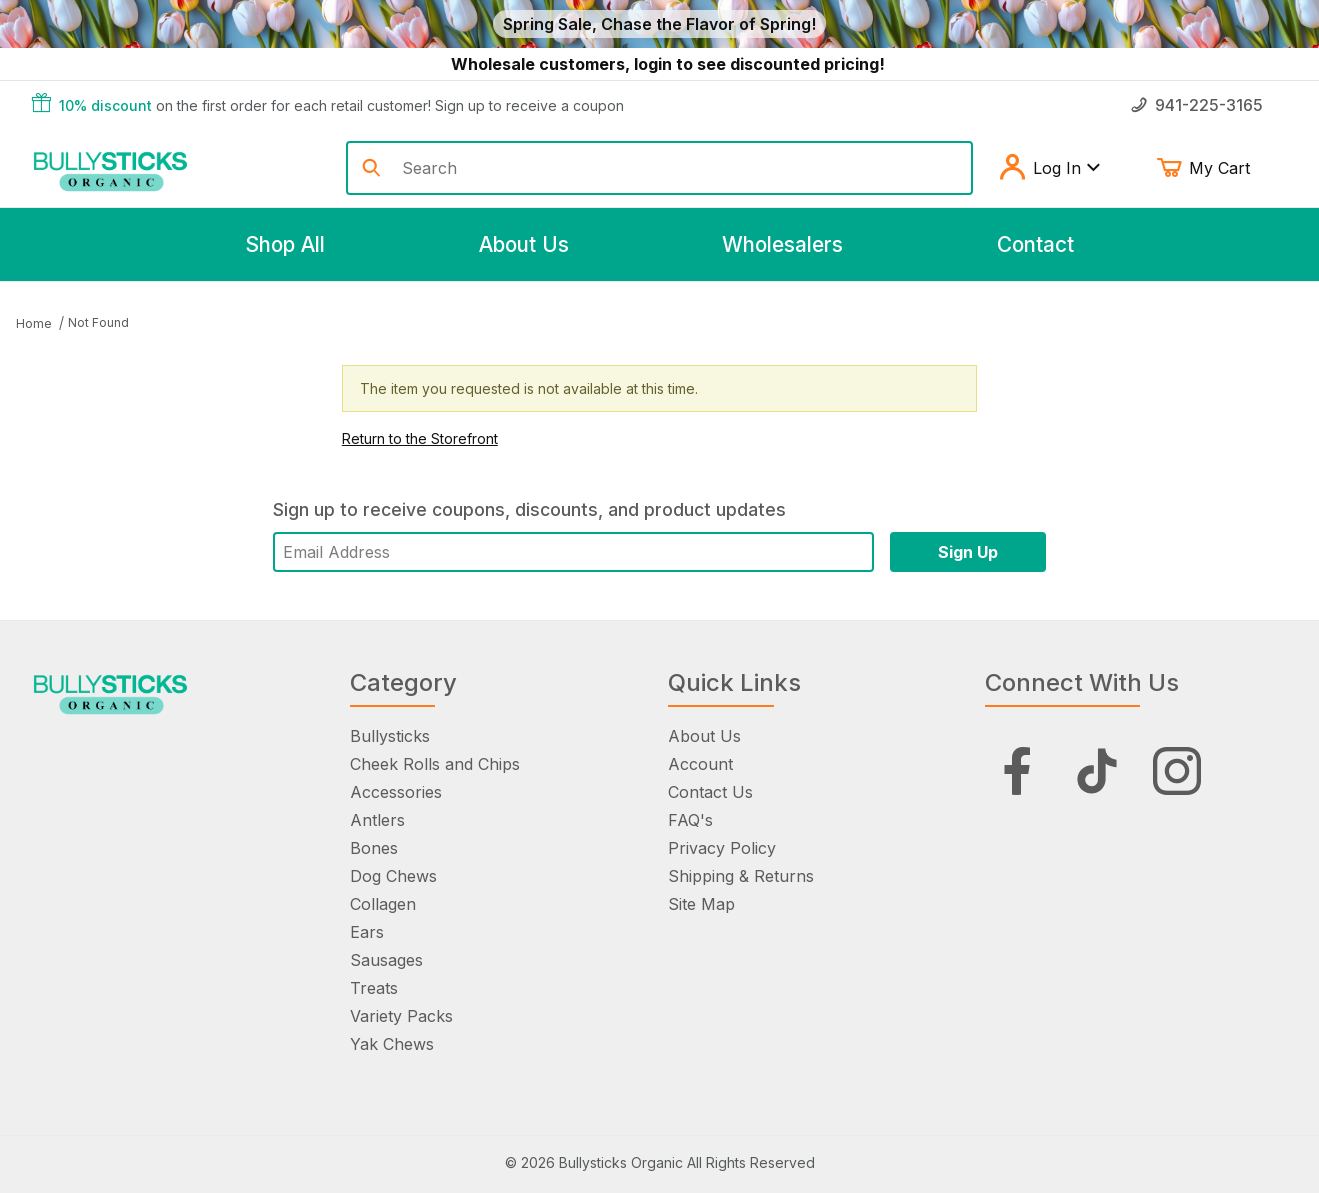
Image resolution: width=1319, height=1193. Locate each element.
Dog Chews (393, 876)
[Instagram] (1177, 771)
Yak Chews (392, 1044)
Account (700, 764)
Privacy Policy (722, 848)
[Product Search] (679, 168)
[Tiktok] (1097, 771)
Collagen (383, 904)
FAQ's (690, 820)
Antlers (377, 820)
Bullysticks (390, 736)
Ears (367, 932)
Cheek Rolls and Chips (435, 764)
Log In (1049, 168)
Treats (374, 988)
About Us (704, 736)
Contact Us (710, 792)
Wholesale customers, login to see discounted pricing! (668, 64)
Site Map (701, 904)
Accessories (396, 792)
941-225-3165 (1197, 105)
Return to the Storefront (420, 438)
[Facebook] (1017, 771)
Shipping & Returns (741, 876)
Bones (374, 848)
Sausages (386, 960)
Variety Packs (401, 1016)
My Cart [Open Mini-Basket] (1218, 168)
